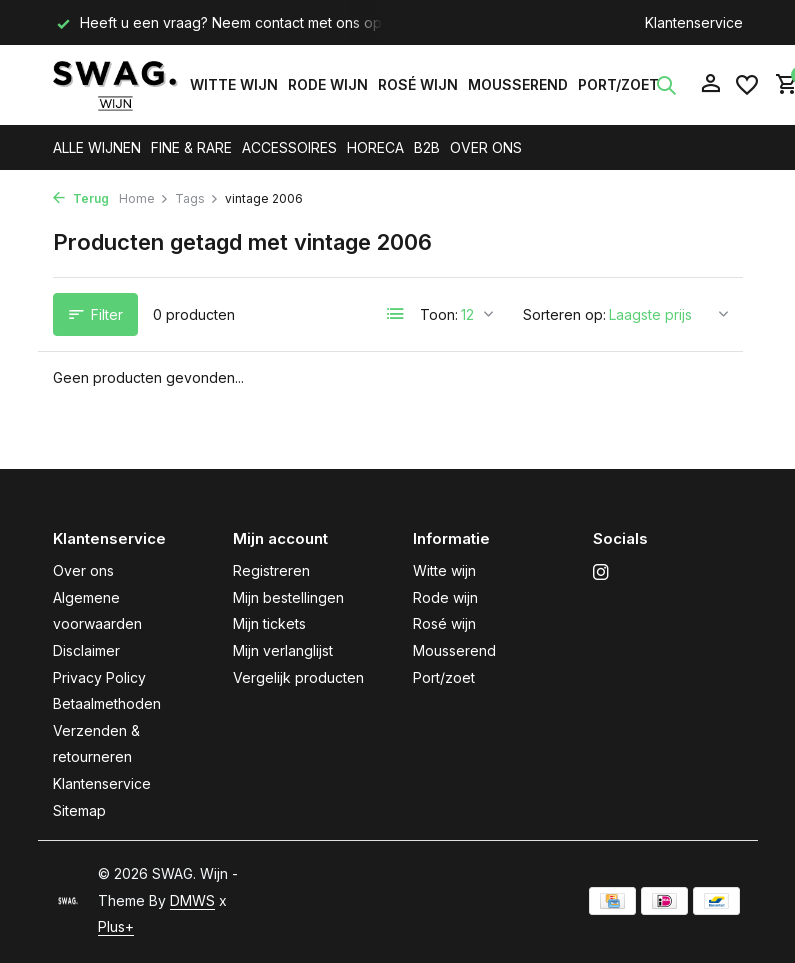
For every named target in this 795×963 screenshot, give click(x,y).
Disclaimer (86, 650)
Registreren (271, 570)
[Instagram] (601, 573)
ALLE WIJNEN (97, 147)
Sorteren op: (564, 314)
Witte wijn (234, 84)
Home (144, 198)
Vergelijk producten (298, 677)
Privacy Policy (99, 677)
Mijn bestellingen (288, 597)
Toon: (439, 314)
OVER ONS (486, 147)
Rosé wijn (418, 84)
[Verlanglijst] (747, 85)
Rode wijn (328, 84)
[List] (396, 314)
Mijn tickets (269, 623)
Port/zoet (618, 84)
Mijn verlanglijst (283, 650)
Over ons (83, 570)
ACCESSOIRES (289, 147)
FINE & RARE (191, 147)
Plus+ (116, 926)
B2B (427, 147)
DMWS (192, 900)
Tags (197, 198)
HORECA (375, 147)
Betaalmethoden (107, 703)
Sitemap (79, 810)
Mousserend (518, 84)
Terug (81, 198)
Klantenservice (694, 22)
